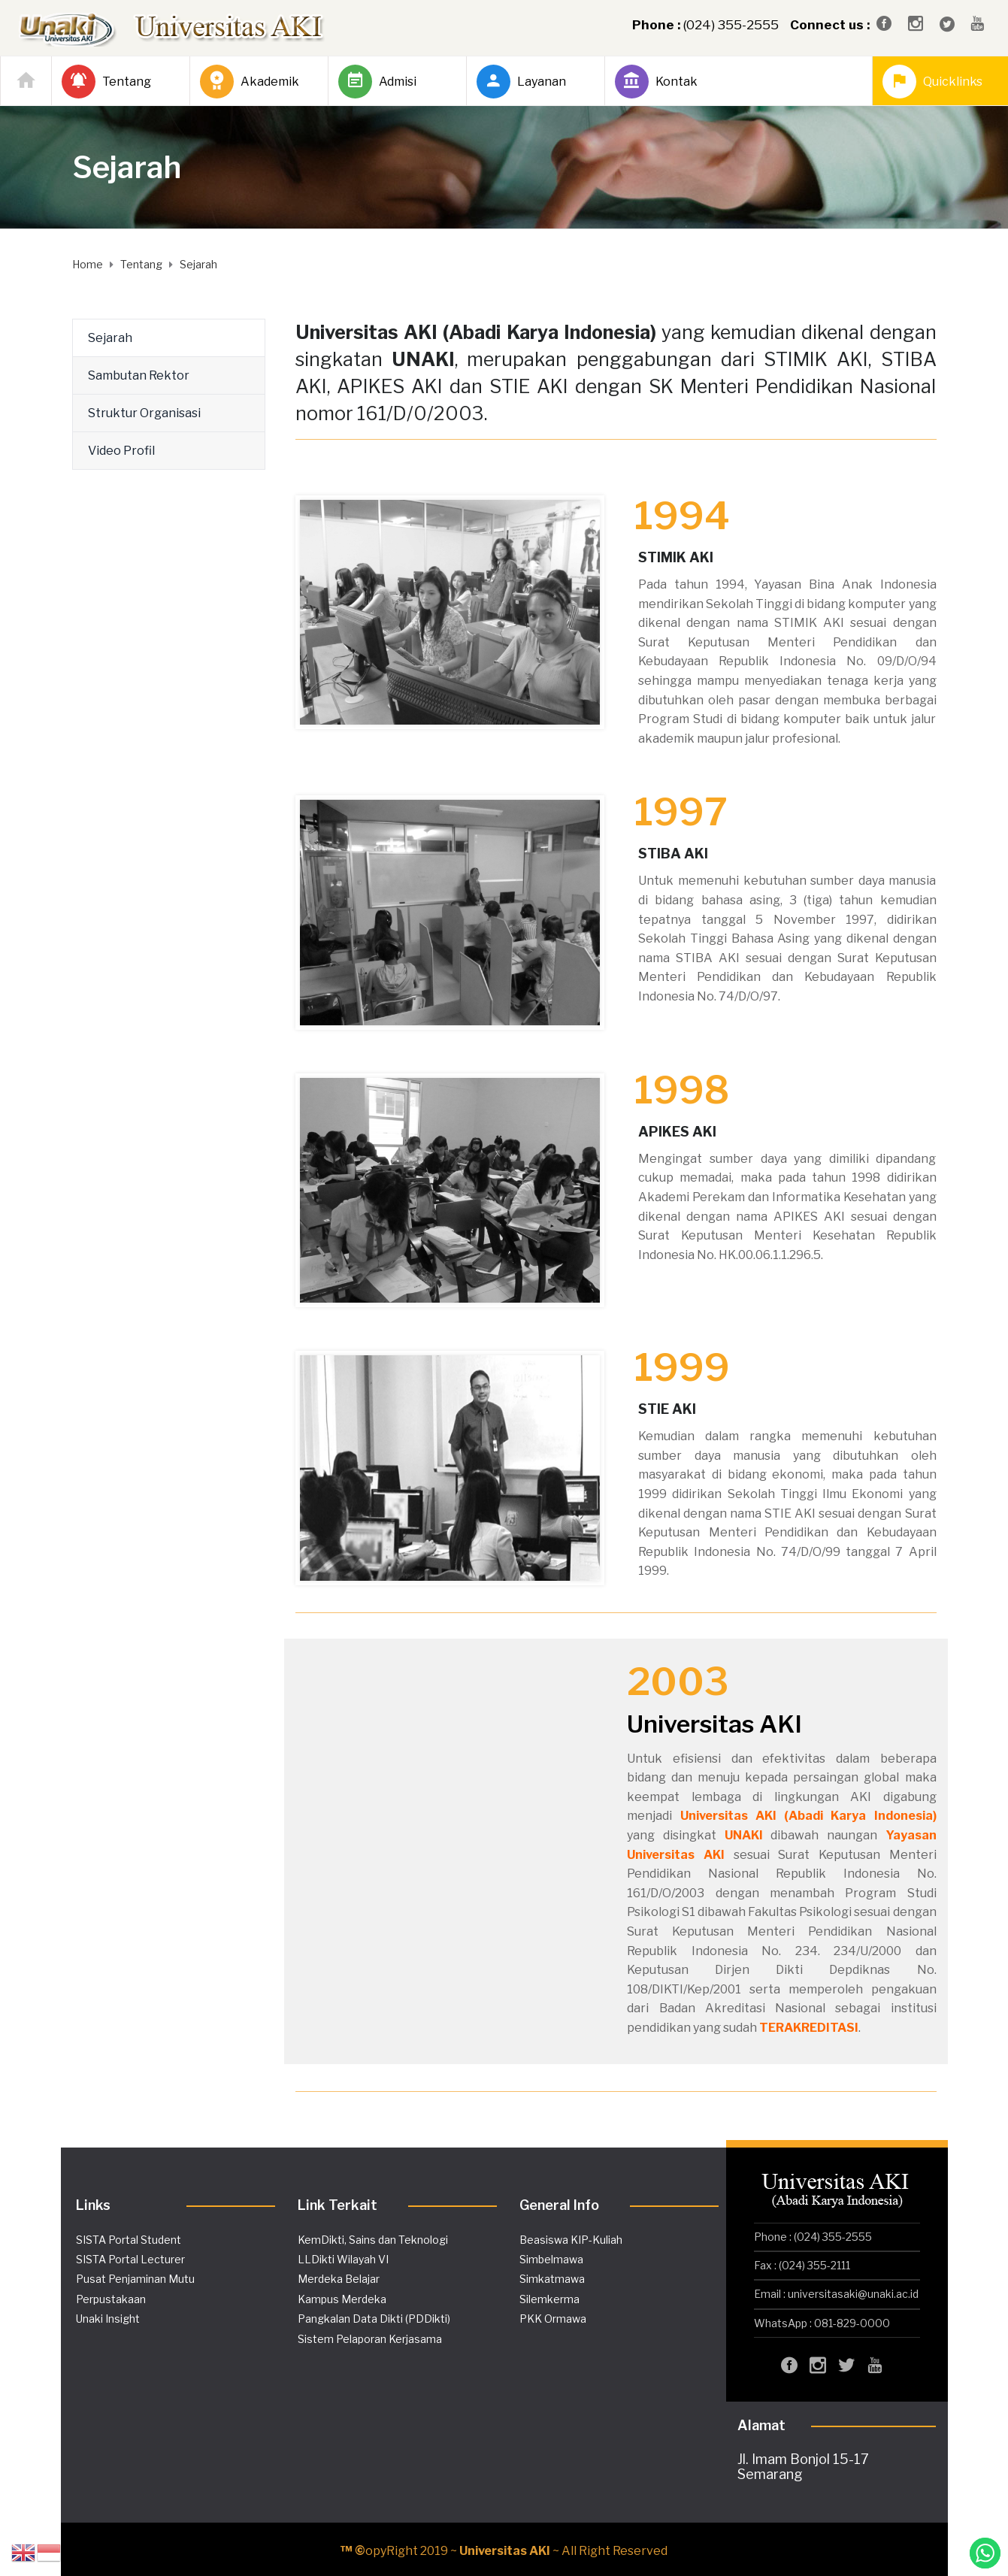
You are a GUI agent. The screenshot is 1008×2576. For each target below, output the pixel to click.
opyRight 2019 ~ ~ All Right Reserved (504, 2551)
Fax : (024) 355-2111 (802, 2265)
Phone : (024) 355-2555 (813, 2236)
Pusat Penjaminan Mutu (135, 2278)
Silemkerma (549, 2299)
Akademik (249, 81)
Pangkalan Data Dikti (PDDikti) (374, 2318)
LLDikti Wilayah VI (343, 2259)
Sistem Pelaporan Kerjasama (370, 2338)
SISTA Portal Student (128, 2239)
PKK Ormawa (552, 2318)
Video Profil (121, 450)
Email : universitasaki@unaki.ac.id (836, 2293)
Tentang (106, 81)
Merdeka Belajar (339, 2278)
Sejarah (110, 338)
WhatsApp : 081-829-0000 (822, 2323)
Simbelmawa (551, 2259)
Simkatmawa (552, 2278)
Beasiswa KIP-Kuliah (570, 2239)
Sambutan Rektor (138, 375)
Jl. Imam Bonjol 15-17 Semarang (803, 2466)
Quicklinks (932, 81)
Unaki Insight (108, 2318)
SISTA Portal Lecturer (130, 2259)
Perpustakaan (111, 2299)
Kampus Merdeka (342, 2299)
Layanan (521, 81)
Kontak (656, 81)
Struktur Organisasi (144, 413)
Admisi (377, 81)
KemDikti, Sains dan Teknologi (373, 2239)
